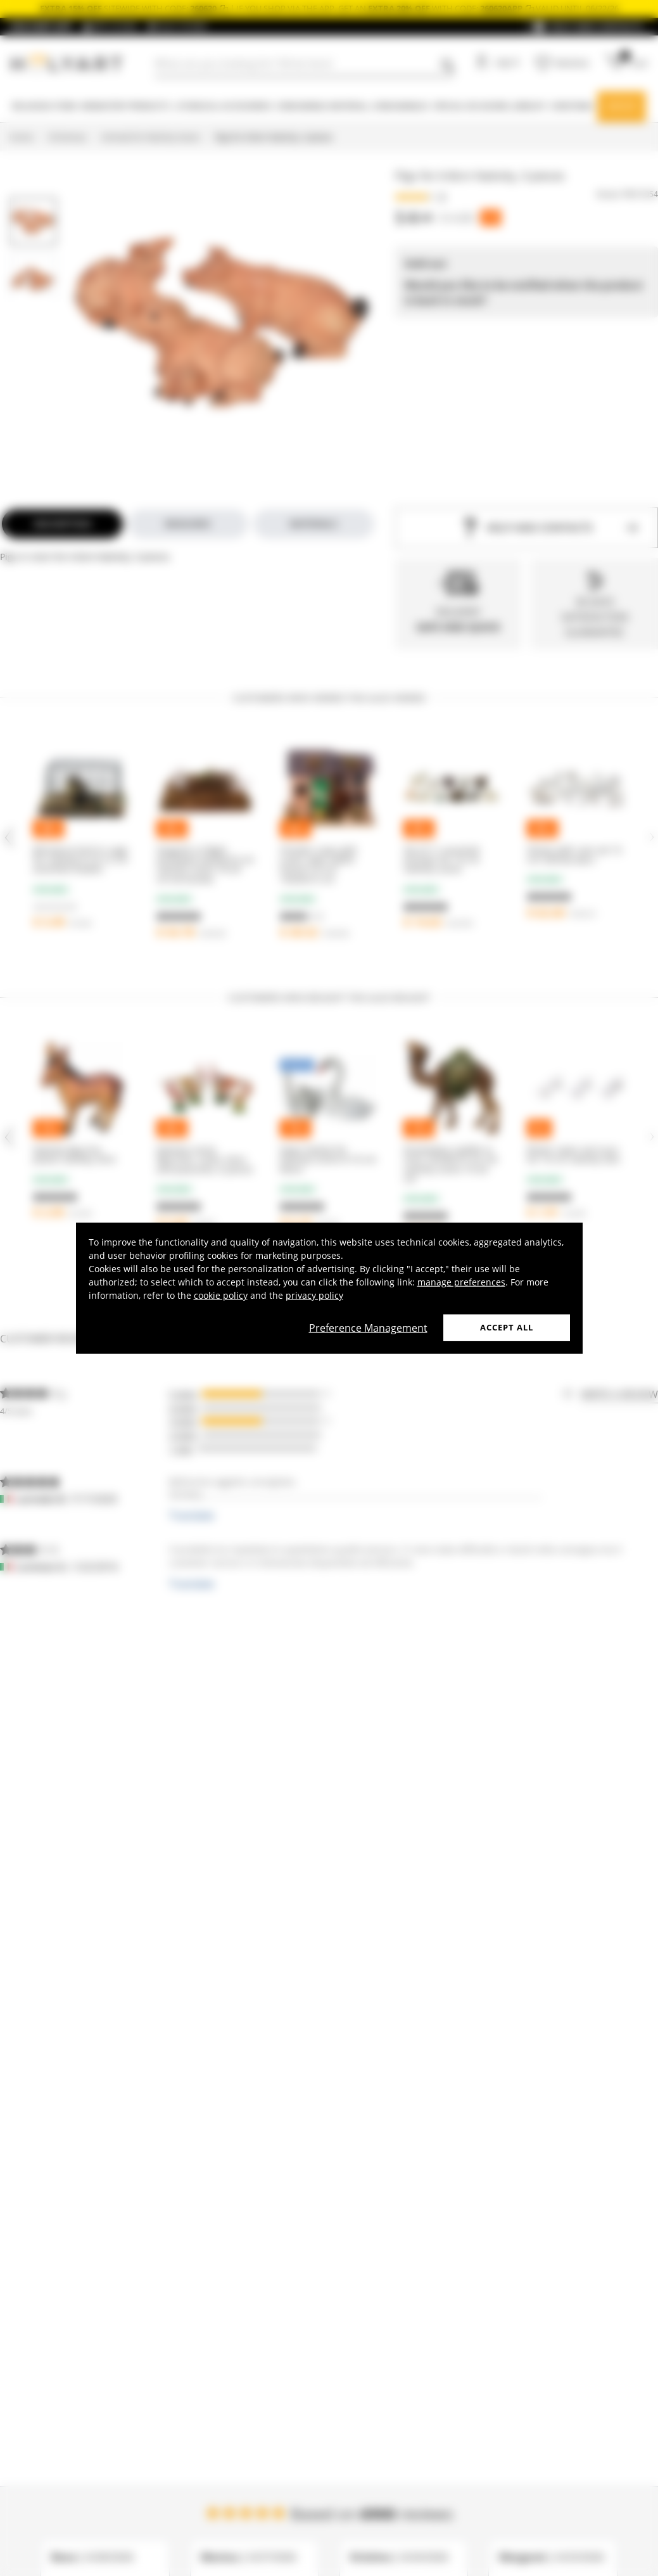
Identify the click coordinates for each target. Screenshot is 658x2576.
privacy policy (314, 1295)
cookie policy (221, 1295)
